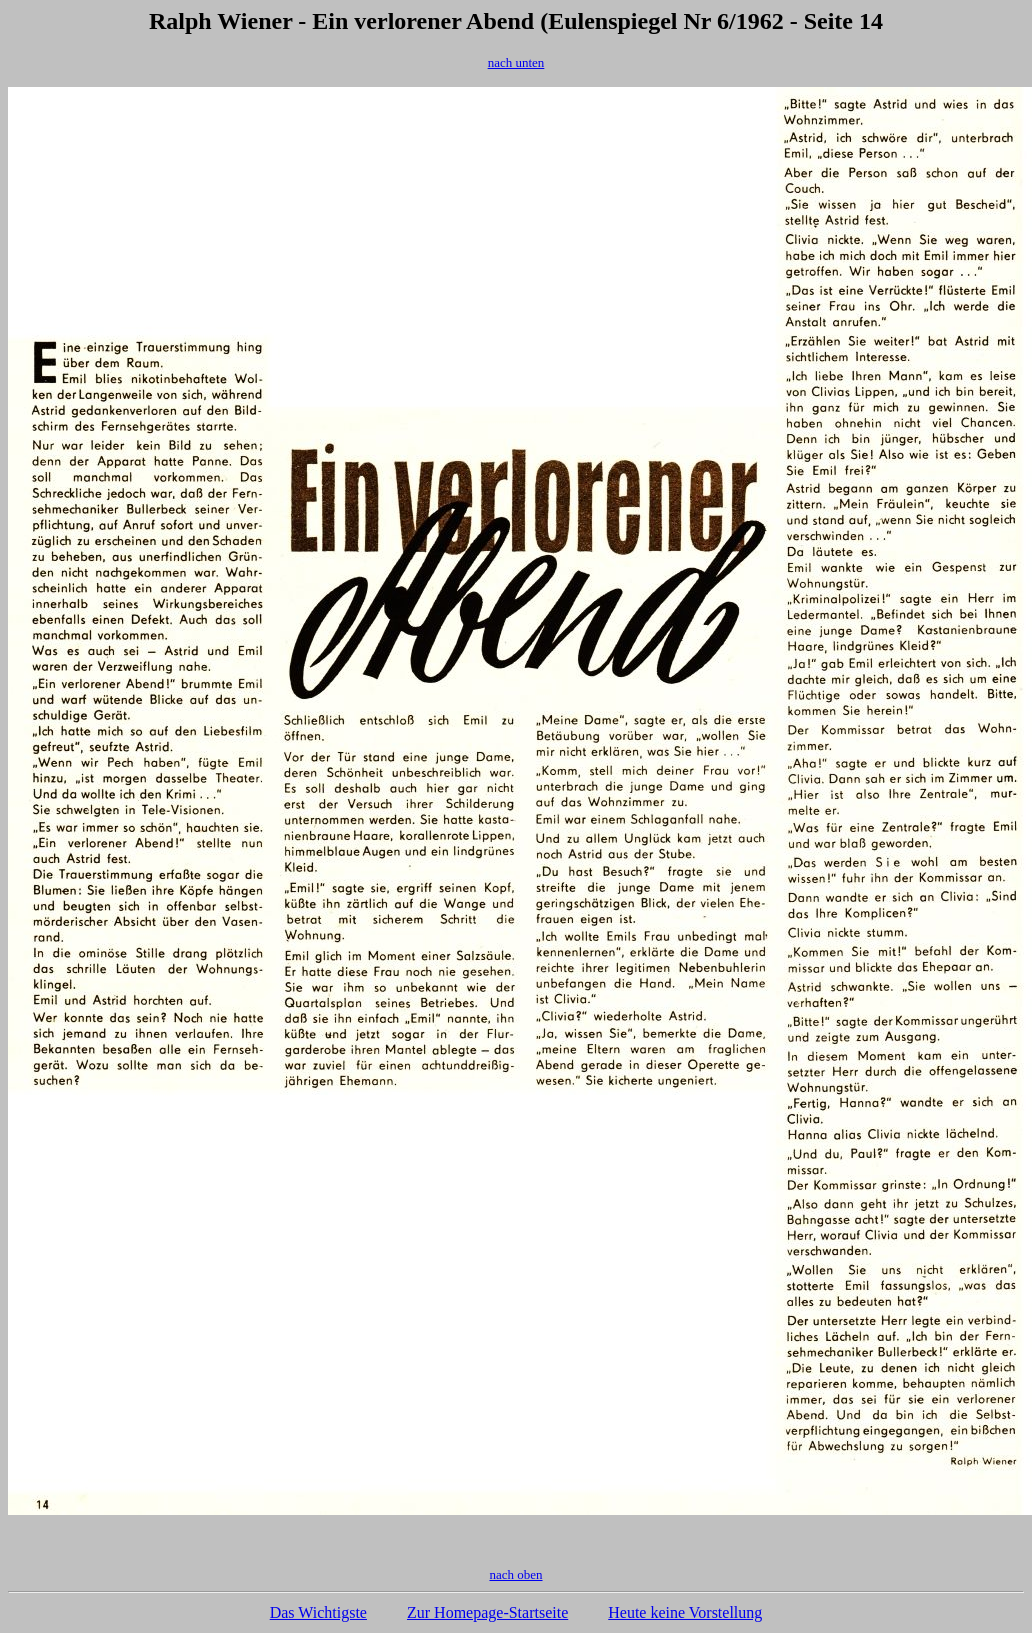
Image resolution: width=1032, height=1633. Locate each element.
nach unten (516, 62)
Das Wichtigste (318, 1612)
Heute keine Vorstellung (685, 1612)
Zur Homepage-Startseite (487, 1612)
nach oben (515, 1574)
